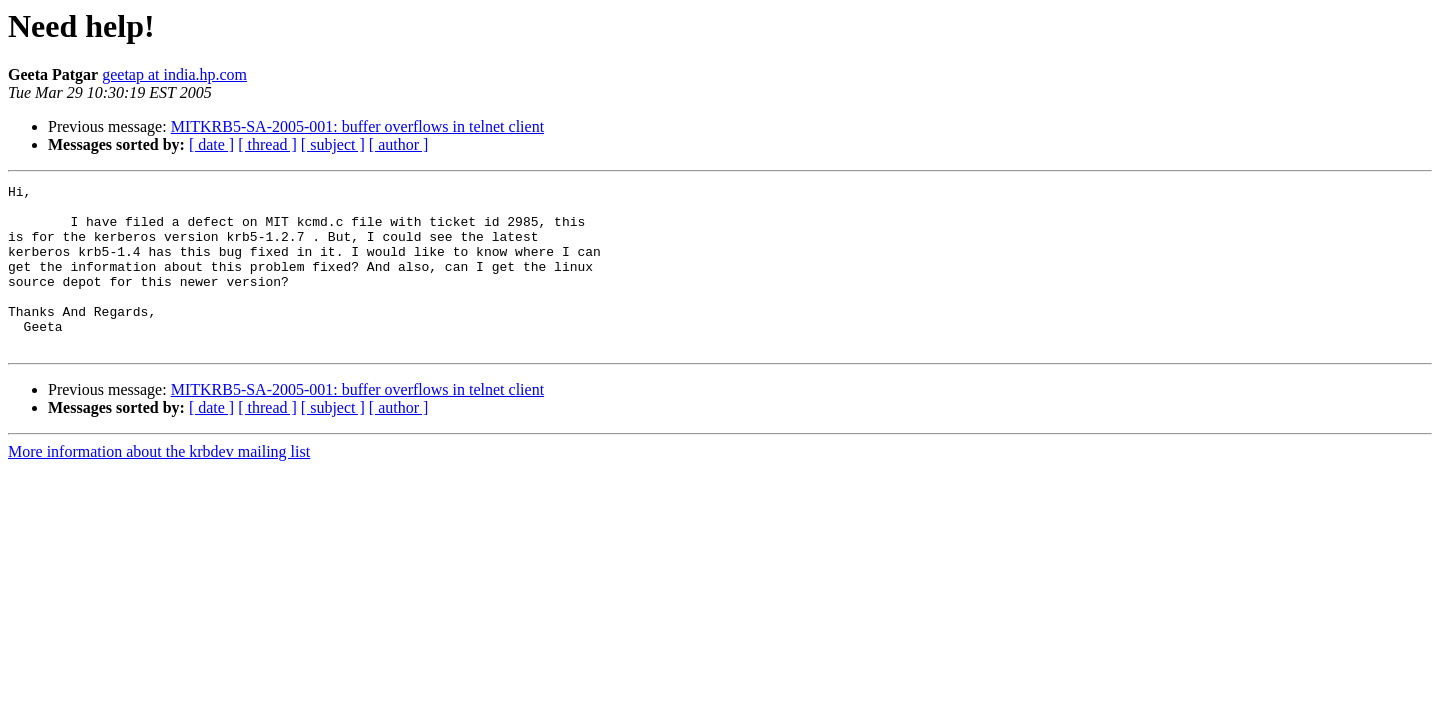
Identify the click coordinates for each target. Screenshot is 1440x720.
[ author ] (399, 144)
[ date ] (211, 144)
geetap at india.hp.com (174, 74)
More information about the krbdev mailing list (159, 484)
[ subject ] (333, 144)
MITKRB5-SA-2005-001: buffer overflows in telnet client (357, 126)
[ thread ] (267, 144)
